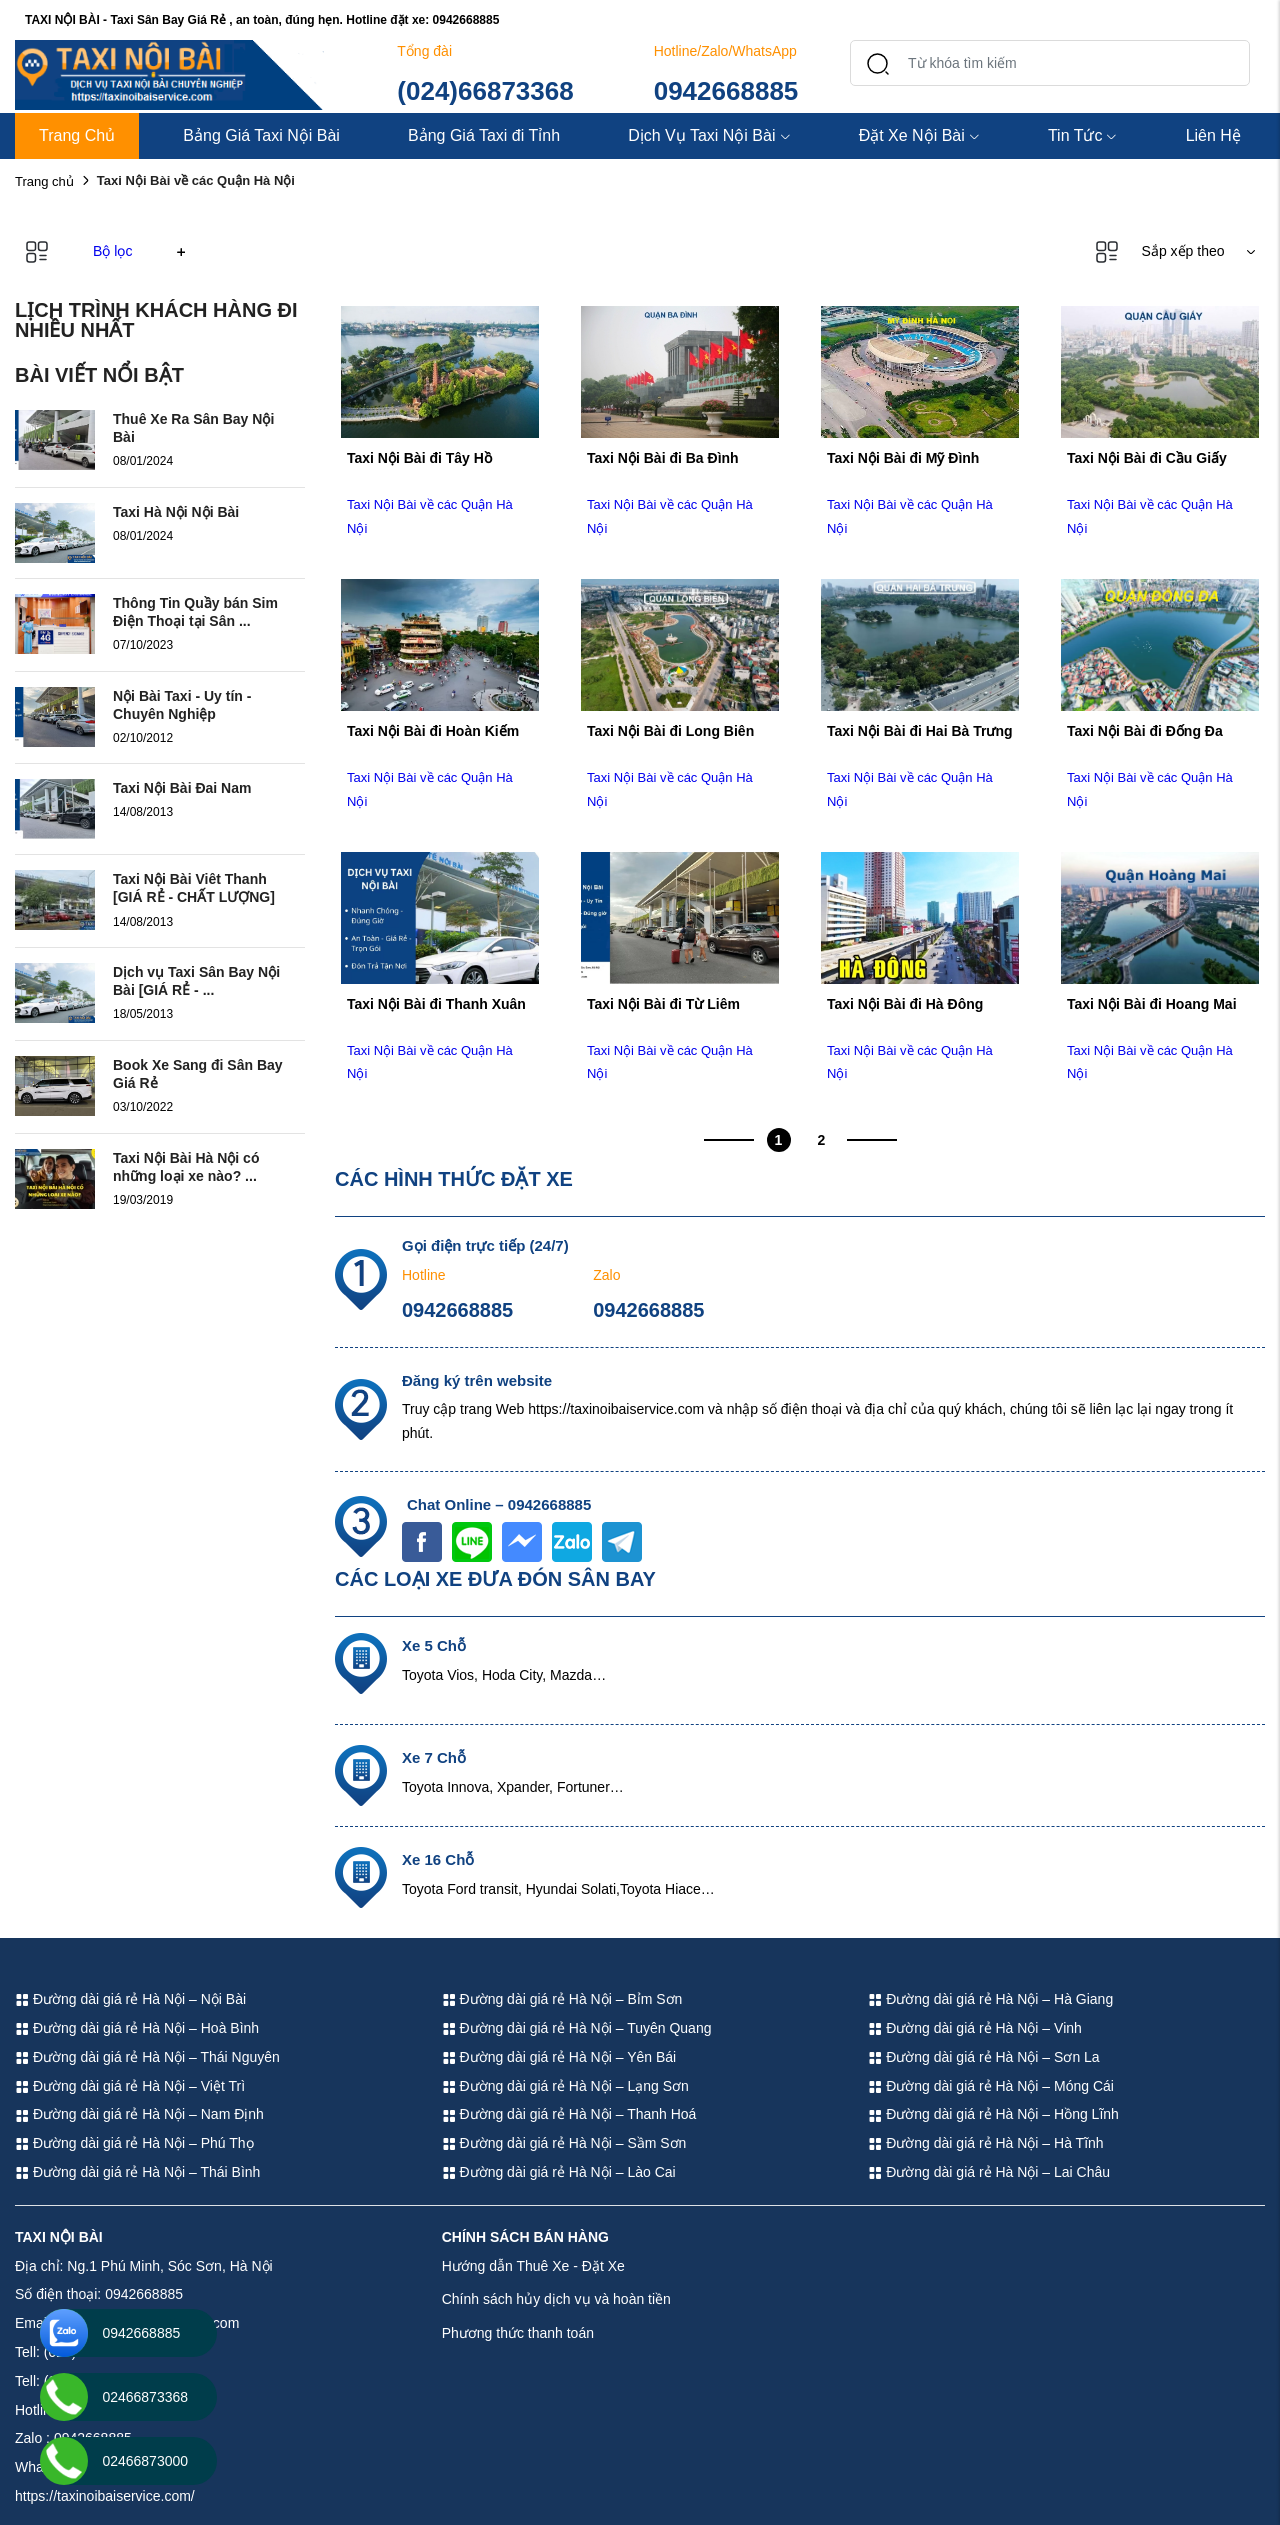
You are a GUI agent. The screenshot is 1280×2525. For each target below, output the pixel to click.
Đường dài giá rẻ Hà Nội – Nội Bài (130, 1999)
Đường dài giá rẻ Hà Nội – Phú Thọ (134, 2143)
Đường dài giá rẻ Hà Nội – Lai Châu (989, 2172)
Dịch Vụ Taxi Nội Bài (709, 135)
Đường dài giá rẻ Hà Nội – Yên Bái (559, 2057)
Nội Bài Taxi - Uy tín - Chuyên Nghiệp (182, 705)
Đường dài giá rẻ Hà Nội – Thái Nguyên (147, 2057)
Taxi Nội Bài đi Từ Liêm (663, 1004)
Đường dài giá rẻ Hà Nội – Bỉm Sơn (562, 1999)
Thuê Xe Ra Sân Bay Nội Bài (193, 428)
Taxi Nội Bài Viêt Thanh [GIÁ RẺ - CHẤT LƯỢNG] (194, 888)
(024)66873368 (485, 91)
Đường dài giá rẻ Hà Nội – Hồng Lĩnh (993, 2114)
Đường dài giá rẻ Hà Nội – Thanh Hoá (569, 2114)
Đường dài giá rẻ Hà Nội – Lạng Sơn (565, 2086)
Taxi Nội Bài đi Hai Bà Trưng (920, 731)
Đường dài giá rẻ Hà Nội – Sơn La (983, 2057)
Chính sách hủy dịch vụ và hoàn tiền (556, 2299)
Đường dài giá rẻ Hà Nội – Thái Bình (137, 2172)
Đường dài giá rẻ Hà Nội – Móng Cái (991, 2086)
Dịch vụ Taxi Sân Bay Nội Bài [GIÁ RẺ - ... (196, 981)
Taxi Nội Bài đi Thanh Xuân (436, 1004)
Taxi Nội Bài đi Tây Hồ (419, 458)
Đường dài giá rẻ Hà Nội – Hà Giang (990, 1999)
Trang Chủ (77, 135)
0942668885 (726, 91)
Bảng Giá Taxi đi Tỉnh (484, 135)
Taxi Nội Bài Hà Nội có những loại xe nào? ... (186, 1167)
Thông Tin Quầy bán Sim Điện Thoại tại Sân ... (195, 612)
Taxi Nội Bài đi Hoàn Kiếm (433, 731)
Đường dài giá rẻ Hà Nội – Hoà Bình (137, 2028)
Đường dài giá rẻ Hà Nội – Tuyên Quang (577, 2028)
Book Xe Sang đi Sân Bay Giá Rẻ (198, 1074)
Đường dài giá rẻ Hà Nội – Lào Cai (559, 2172)
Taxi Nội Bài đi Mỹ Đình (903, 458)
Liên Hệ (1213, 135)
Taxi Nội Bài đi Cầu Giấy (1147, 458)
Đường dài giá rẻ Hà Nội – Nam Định (139, 2114)
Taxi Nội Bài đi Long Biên (670, 731)
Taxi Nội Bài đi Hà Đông (905, 1004)
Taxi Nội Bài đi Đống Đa (1145, 731)
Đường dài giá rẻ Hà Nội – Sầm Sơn (564, 2143)
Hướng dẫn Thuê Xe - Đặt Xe (533, 2266)
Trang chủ (44, 181)
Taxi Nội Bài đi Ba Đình (663, 458)
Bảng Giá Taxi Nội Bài (261, 135)
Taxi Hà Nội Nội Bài (176, 512)
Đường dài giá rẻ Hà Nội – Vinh (975, 2028)
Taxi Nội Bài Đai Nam (182, 788)
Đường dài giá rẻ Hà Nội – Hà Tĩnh (985, 2143)
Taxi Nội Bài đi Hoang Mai (1152, 1004)
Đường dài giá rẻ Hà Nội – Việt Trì (130, 2086)
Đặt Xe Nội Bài (919, 135)
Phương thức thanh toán (518, 2333)
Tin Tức (1083, 135)
